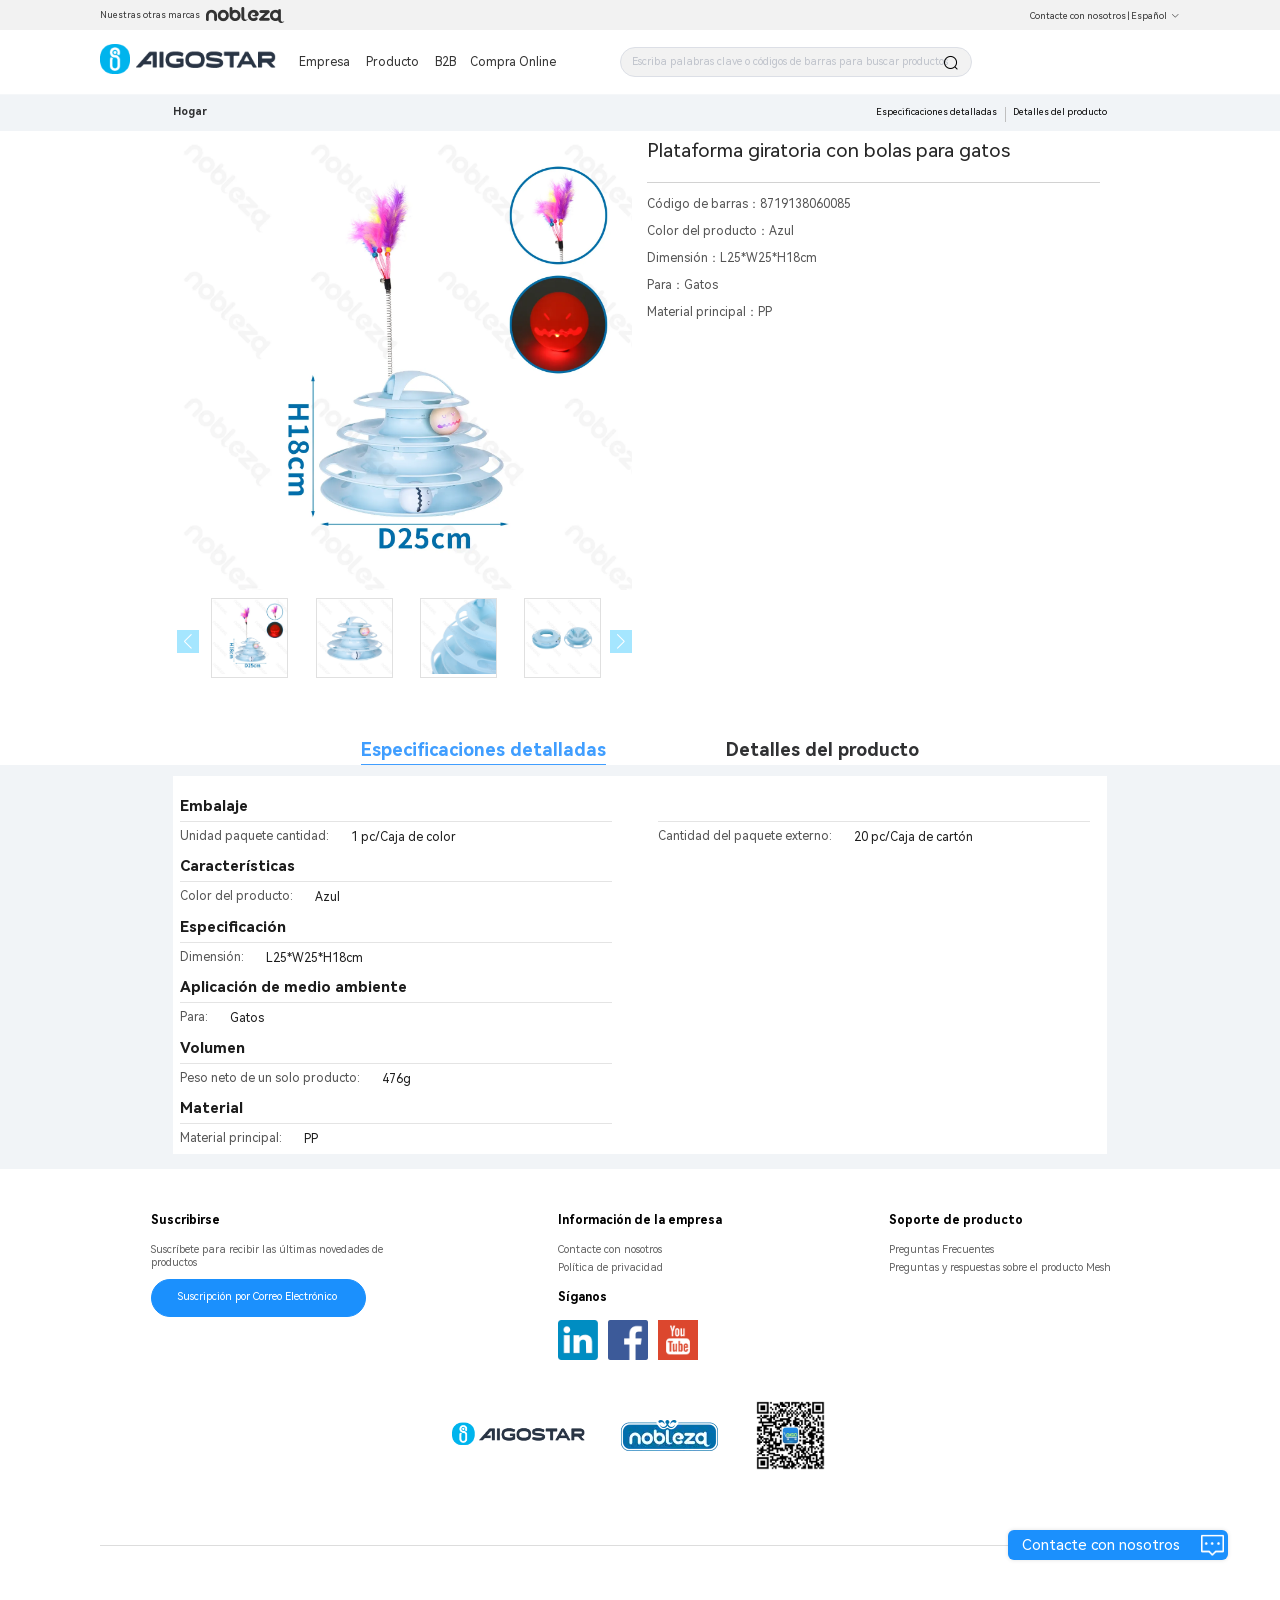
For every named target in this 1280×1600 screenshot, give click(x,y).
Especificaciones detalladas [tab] (483, 749)
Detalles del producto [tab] (822, 749)
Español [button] (1155, 16)
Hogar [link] (190, 111)
